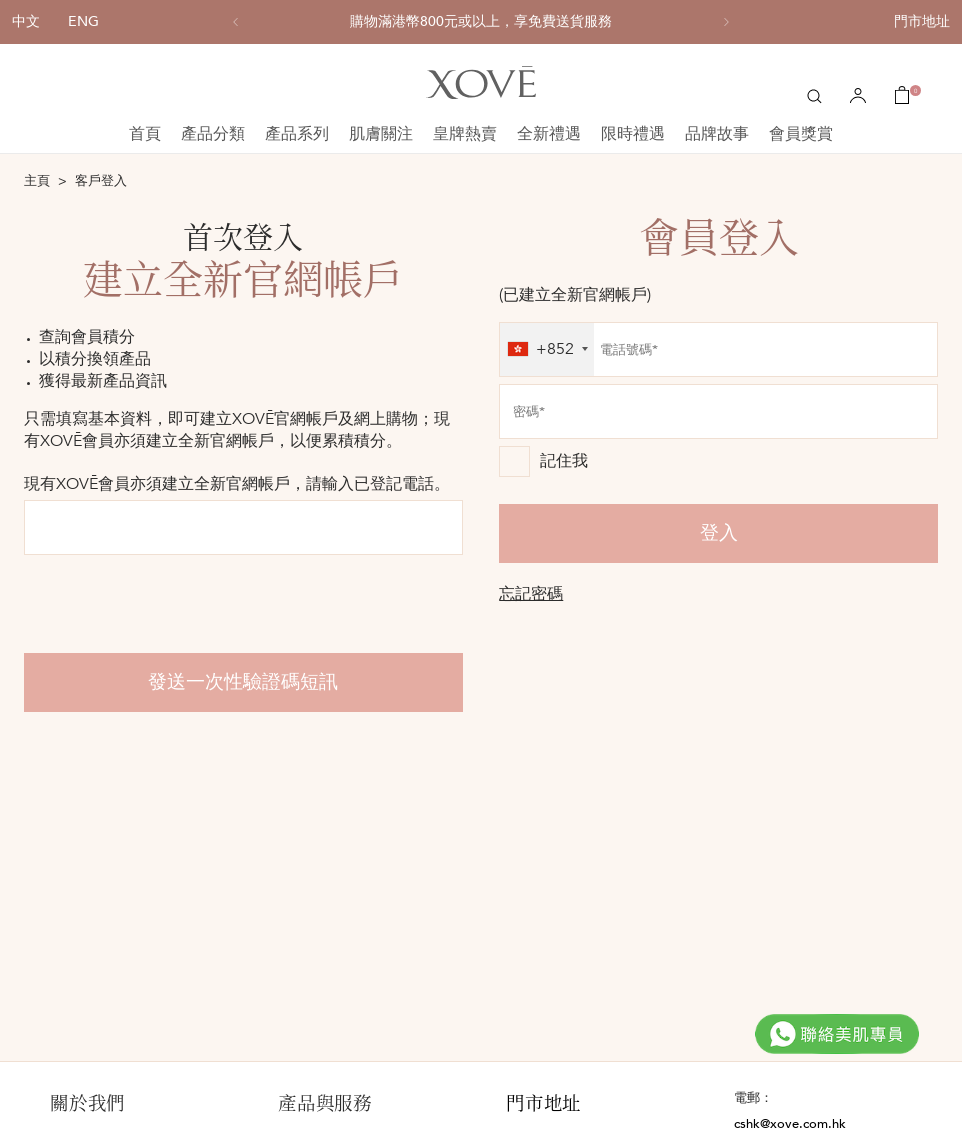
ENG (83, 21)
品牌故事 (717, 134)
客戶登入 (101, 181)
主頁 (37, 181)
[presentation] (176, 604)
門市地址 (922, 21)
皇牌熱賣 (465, 134)
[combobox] (547, 349)
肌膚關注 (381, 134)
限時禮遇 (633, 134)
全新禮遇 (549, 134)
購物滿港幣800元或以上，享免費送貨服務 (481, 22)
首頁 (145, 134)
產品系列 (297, 134)
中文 (26, 21)
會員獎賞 (801, 134)
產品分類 (213, 134)
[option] (481, 22)
